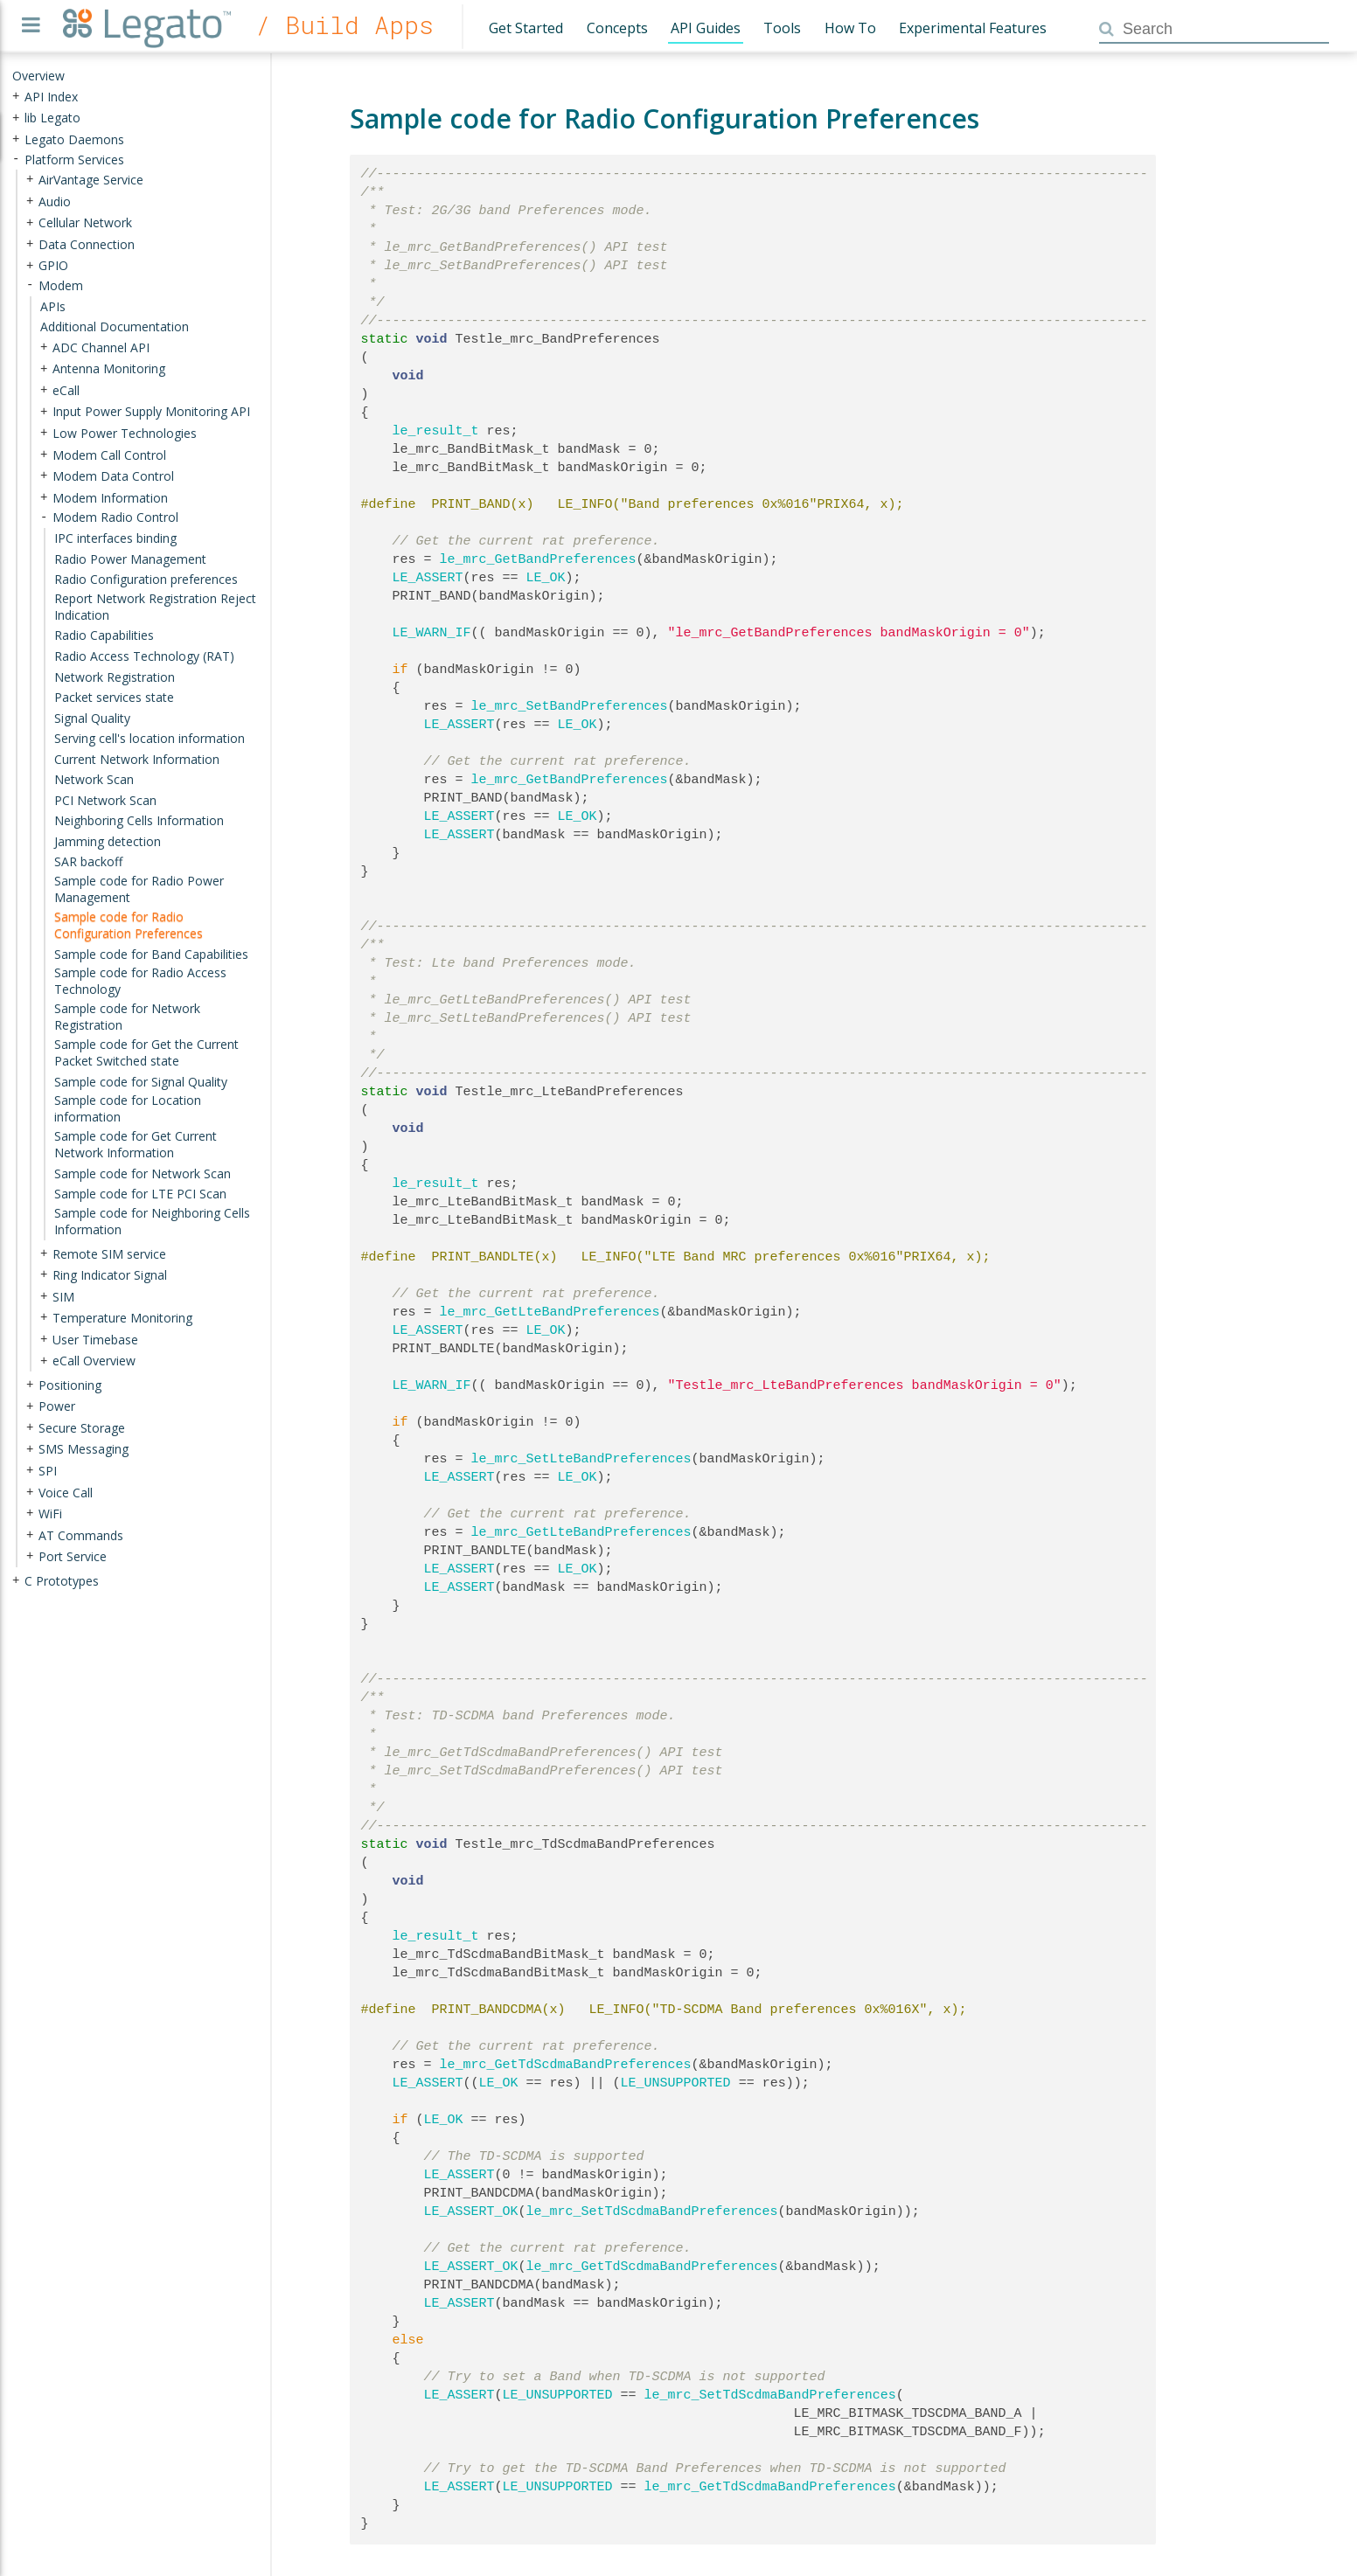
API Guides (706, 28)
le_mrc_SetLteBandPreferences (581, 1459)
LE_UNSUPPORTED (676, 2083)
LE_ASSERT (428, 578)
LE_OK (546, 578)
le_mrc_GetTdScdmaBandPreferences (566, 2064)
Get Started (526, 28)
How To (850, 28)
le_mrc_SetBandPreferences (569, 706)
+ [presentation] (15, 95)
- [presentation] (15, 158)
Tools (782, 28)
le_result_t (436, 431)
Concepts (617, 28)
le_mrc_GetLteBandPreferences (550, 1312)
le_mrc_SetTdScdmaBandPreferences (652, 2211)
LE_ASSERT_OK (471, 2211)
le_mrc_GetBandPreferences (538, 559)
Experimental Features (973, 28)
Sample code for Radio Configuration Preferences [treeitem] (128, 924)
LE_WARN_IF (432, 633)
